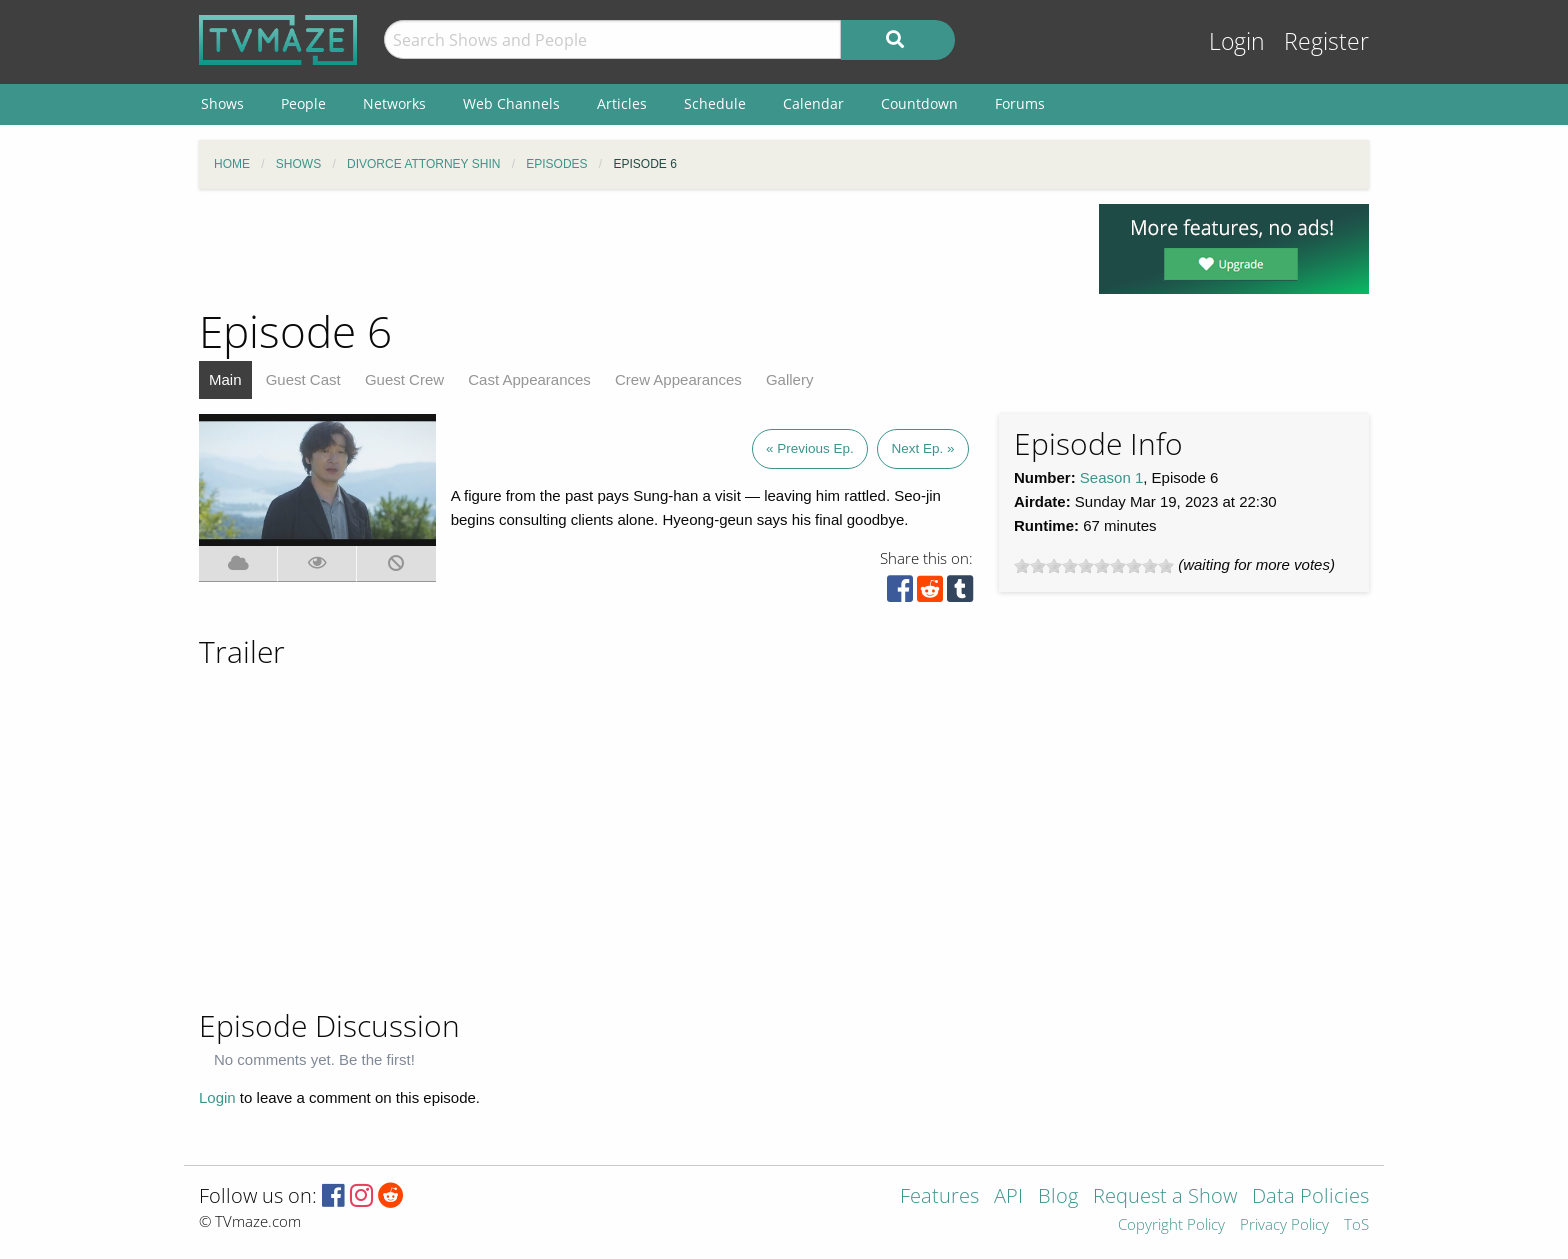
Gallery (790, 379)
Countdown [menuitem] (919, 103)
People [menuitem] (303, 103)
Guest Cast (303, 379)
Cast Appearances (529, 379)
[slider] (1094, 566)
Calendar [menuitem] (813, 103)
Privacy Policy (1284, 1225)
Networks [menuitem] (394, 103)
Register (1326, 41)
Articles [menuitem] (622, 103)
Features (939, 1197)
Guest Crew (404, 379)
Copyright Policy (1171, 1225)
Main (225, 379)
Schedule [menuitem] (715, 103)
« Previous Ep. (810, 448)
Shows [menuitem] (222, 103)
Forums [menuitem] (1020, 103)
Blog (1058, 1197)
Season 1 (1111, 477)
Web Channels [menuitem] (511, 103)
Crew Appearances (678, 379)
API (1008, 1197)
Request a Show (1165, 1197)
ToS (1356, 1225)
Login (1237, 41)
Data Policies (1310, 1197)
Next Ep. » (922, 448)
